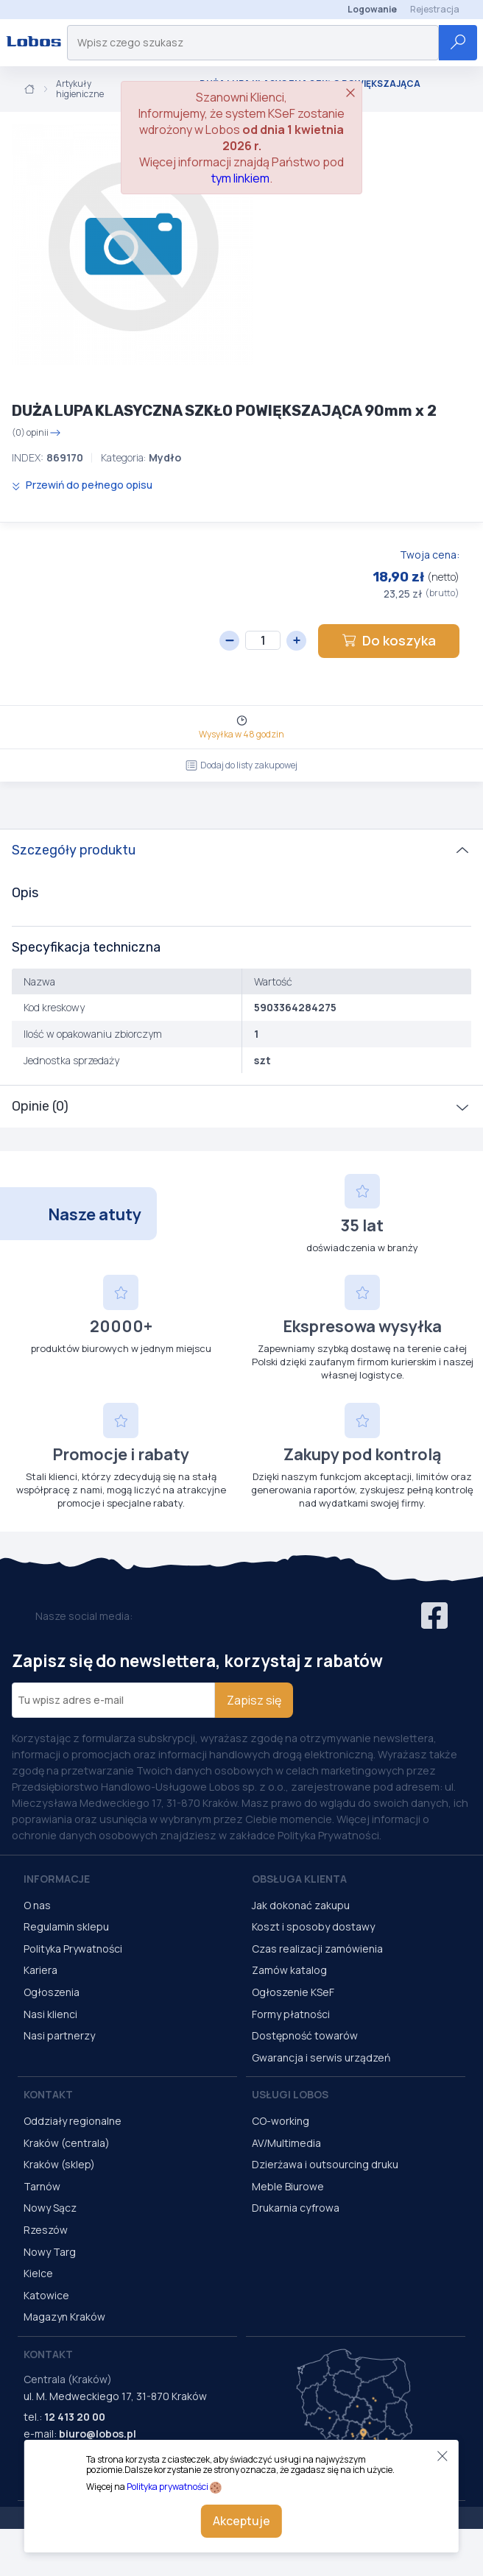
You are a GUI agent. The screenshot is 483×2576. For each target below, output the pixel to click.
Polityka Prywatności (73, 1949)
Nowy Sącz (50, 2208)
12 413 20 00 (74, 2417)
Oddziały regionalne (72, 2121)
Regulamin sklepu (66, 1926)
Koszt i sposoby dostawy (313, 1926)
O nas (37, 1905)
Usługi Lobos (290, 2094)
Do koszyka (389, 640)
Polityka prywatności (167, 2486)
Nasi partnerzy (59, 2035)
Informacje (57, 1879)
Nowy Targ (50, 2252)
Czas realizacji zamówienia (317, 1949)
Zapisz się (254, 1700)
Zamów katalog (289, 1970)
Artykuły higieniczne (80, 89)
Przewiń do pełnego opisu (82, 485)
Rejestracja (434, 9)
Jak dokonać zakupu (301, 1905)
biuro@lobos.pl (97, 2434)
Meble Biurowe (288, 2186)
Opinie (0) (40, 1106)
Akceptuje (241, 2521)
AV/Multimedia (286, 2143)
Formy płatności (291, 2014)
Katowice (46, 2295)
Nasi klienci (50, 2014)
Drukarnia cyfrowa (295, 2208)
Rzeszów (46, 2230)
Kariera (40, 1970)
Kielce (38, 2273)
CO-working (280, 2121)
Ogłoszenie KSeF (293, 1992)
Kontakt (48, 2094)
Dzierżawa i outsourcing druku (325, 2164)
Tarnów (42, 2186)
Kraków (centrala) (67, 2143)
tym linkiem (240, 178)
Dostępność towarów (305, 2035)
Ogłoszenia (52, 1992)
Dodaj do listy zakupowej (241, 765)
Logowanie (372, 9)
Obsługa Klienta (299, 1879)
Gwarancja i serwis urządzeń (321, 2057)
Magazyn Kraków (64, 2317)
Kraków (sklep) (59, 2164)
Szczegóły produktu (73, 850)
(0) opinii (36, 433)
